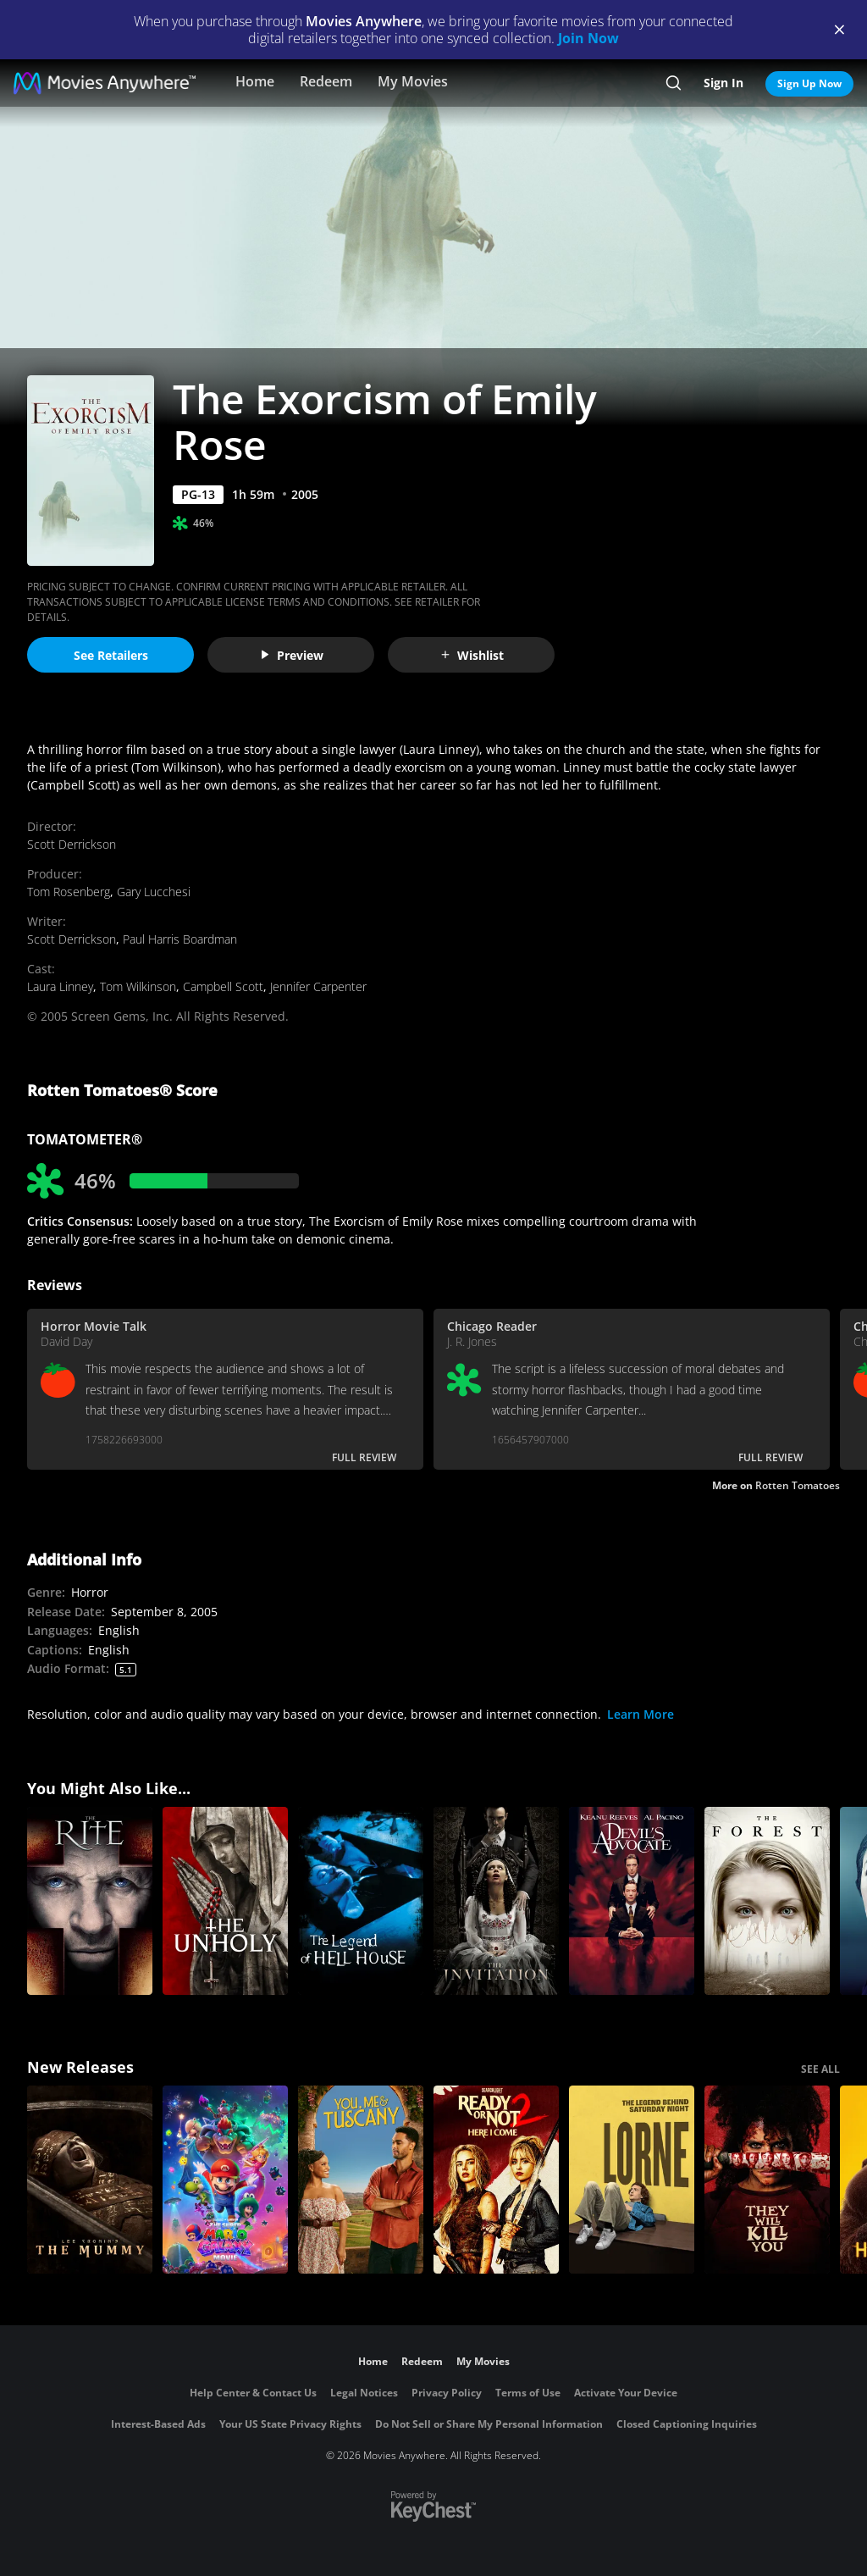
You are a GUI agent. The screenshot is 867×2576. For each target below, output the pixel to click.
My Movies (413, 81)
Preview (291, 655)
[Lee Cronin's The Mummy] (89, 2180)
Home (254, 81)
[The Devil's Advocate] (631, 1901)
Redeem (326, 81)
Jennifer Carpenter (318, 986)
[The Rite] (89, 1901)
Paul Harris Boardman (180, 939)
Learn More (640, 1714)
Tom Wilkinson (138, 986)
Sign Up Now (809, 83)
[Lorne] (631, 2180)
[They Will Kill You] (767, 2180)
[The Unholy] (225, 1901)
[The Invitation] (496, 1901)
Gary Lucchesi (154, 892)
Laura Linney (60, 986)
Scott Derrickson (71, 844)
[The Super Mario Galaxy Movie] (225, 2180)
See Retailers (111, 655)
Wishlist (471, 655)
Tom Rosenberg (68, 892)
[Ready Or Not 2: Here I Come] (496, 2180)
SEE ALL (820, 2069)
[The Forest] (767, 1901)
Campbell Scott (223, 986)
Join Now (588, 38)
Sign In (723, 83)
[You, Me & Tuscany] (360, 2180)
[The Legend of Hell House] (360, 1901)
